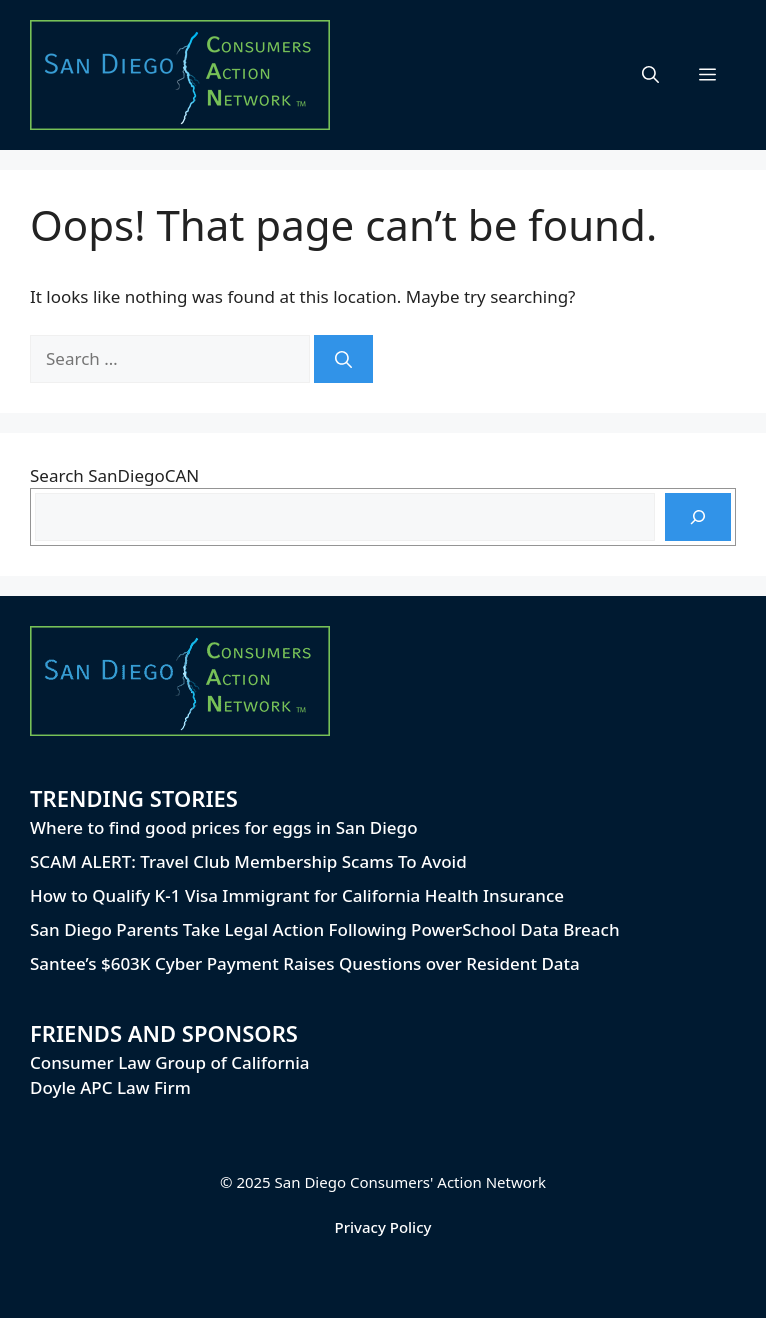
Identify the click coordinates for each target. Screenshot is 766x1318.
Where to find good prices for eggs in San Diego (224, 827)
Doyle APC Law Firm (110, 1087)
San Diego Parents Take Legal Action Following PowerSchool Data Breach (325, 929)
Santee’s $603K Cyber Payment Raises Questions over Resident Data (305, 963)
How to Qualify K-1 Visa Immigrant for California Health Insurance (297, 895)
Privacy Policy (383, 1227)
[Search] (343, 359)
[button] (650, 75)
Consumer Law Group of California (170, 1062)
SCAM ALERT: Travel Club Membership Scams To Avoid (248, 861)
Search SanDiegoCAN (114, 475)
